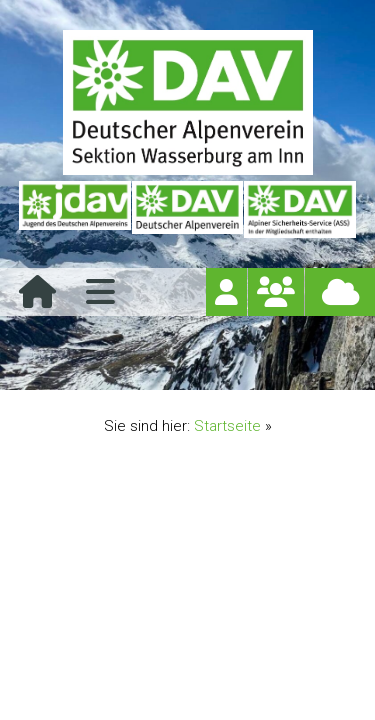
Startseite (227, 426)
